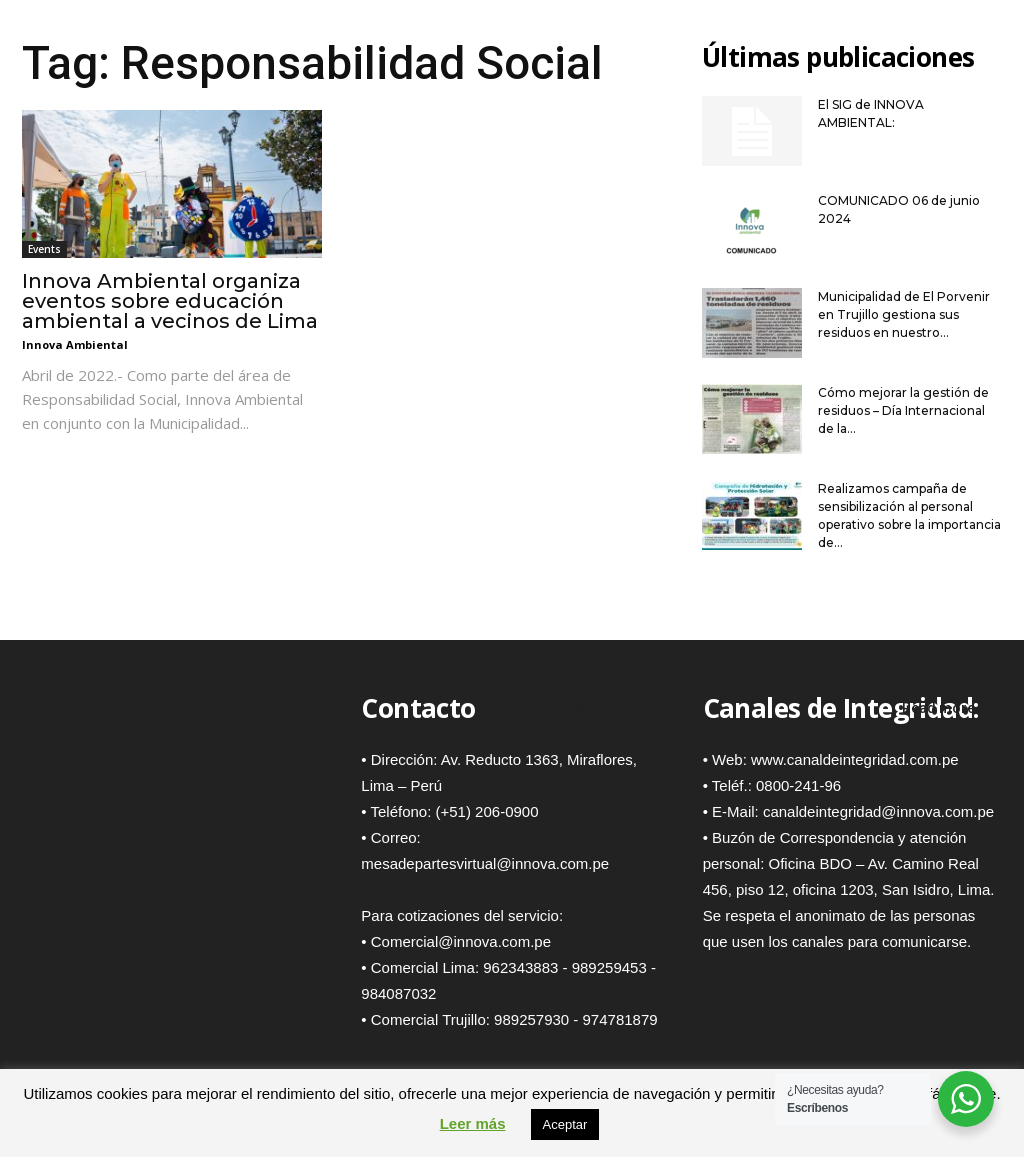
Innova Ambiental (75, 344)
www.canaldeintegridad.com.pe (855, 759)
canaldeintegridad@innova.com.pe (878, 811)
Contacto (418, 708)
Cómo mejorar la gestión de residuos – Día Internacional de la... (903, 410)
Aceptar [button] (565, 1124)
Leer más (473, 1123)
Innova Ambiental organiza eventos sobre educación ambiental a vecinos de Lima (170, 301)
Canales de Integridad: (841, 708)
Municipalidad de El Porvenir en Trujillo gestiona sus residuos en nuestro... (904, 314)
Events (44, 249)
